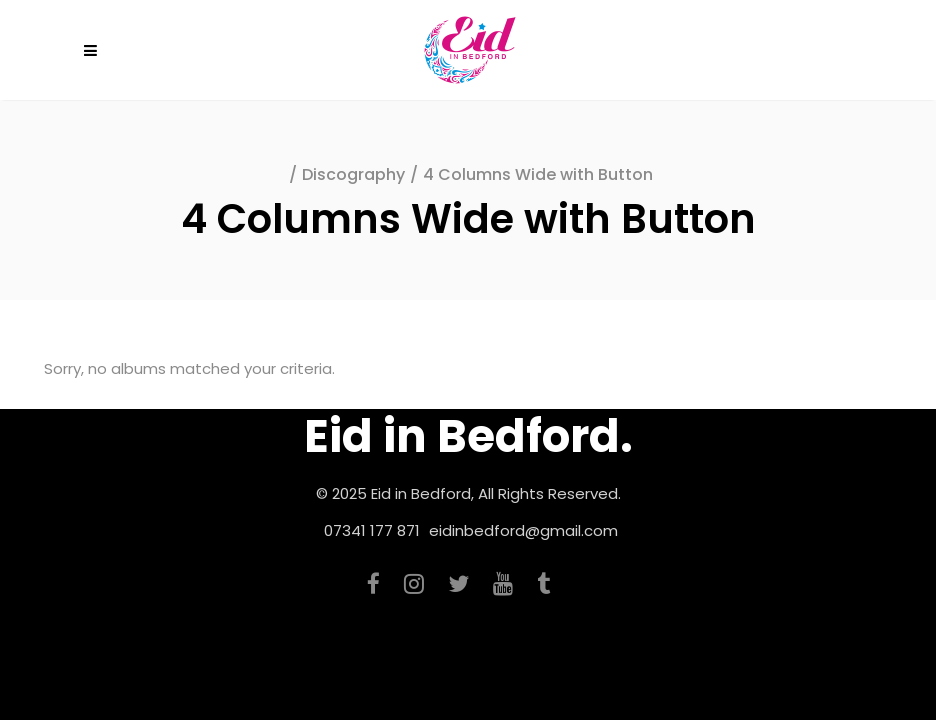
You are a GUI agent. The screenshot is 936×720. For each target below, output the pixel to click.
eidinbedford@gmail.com (523, 530)
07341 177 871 (372, 530)
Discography (353, 174)
